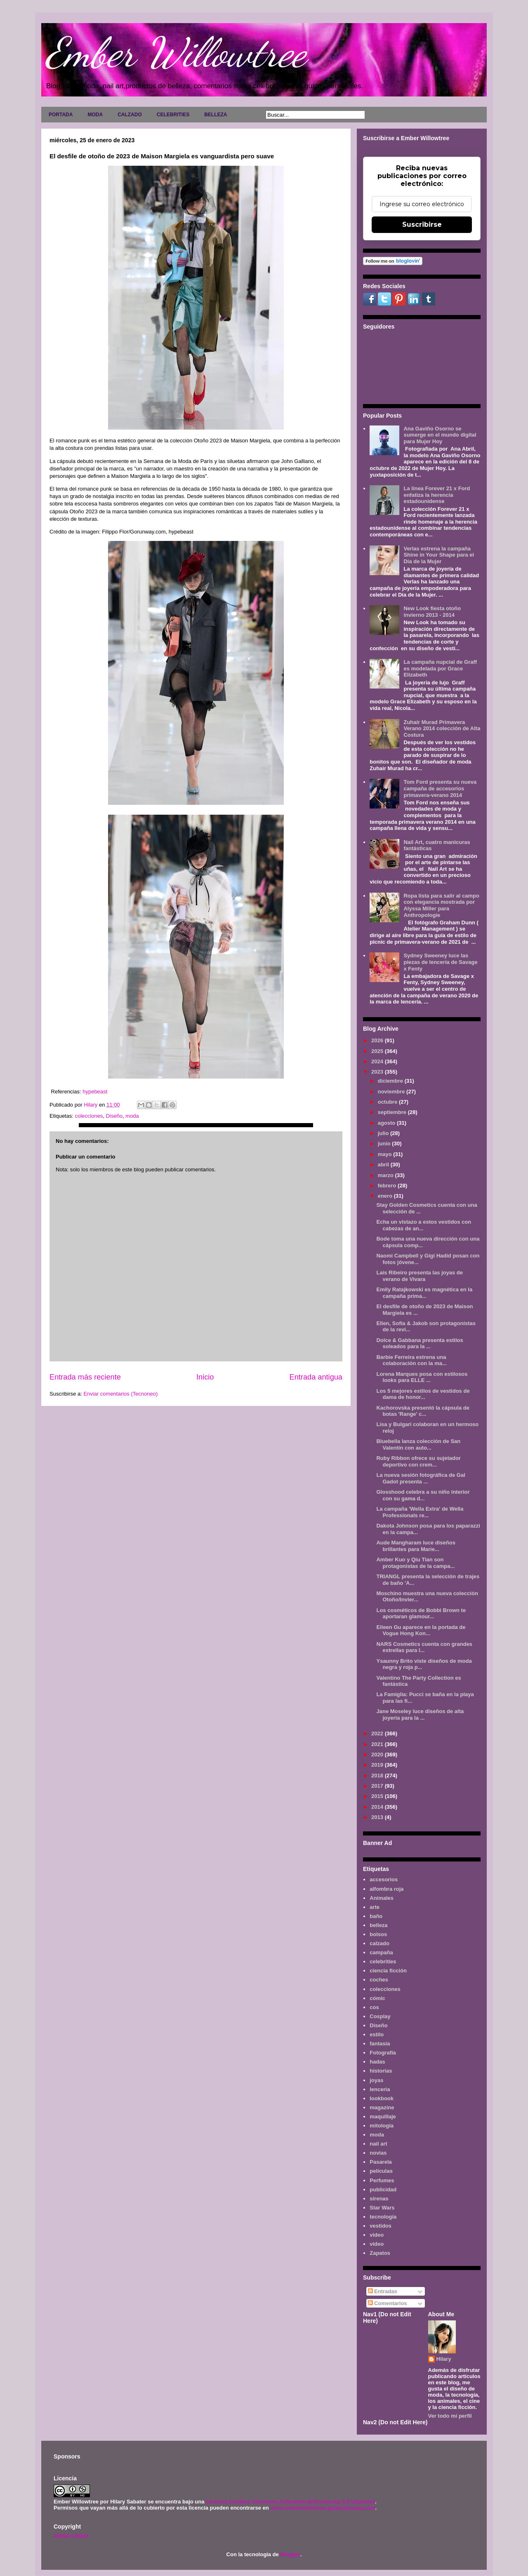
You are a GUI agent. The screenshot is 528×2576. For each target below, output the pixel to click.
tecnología (383, 2217)
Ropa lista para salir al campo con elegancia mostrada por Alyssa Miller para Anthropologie (441, 905)
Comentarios (387, 2303)
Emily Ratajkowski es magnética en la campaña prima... (424, 1292)
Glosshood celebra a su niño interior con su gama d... (422, 1495)
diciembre (391, 1081)
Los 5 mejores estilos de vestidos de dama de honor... (422, 1394)
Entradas (382, 2291)
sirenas (379, 2198)
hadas (377, 2062)
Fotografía (383, 2053)
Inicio (205, 1377)
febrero (388, 1185)
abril (384, 1164)
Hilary (443, 2359)
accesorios (384, 1879)
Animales (382, 1898)
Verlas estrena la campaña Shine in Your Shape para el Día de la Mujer (438, 554)
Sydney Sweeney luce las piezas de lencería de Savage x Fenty (440, 961)
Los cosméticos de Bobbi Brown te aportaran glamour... (421, 1613)
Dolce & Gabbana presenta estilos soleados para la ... (419, 1343)
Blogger (290, 2554)
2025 (378, 1051)
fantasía (380, 2043)
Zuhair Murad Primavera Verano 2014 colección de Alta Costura (441, 728)
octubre (388, 1102)
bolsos (378, 1934)
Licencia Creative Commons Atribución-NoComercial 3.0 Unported (290, 2501)
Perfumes (382, 2180)
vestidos (380, 2226)
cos (374, 2007)
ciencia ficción (388, 1970)
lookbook (382, 2098)
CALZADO (130, 115)
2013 (378, 1817)
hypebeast (94, 1091)
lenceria (380, 2089)
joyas (376, 2080)
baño (376, 1916)
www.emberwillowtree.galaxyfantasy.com (322, 2508)
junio (385, 1143)
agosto (387, 1123)
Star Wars (382, 2208)
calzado (379, 1943)
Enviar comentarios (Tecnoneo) (120, 1394)
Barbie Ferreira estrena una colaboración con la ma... (411, 1360)
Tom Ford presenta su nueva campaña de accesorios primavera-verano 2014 (439, 788)
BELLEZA (215, 115)
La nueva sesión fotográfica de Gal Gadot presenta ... (420, 1478)
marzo (386, 1175)
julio (384, 1133)
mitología (382, 2125)
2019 (378, 1765)
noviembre (392, 1091)
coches (379, 1980)
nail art (378, 2144)
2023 (378, 1072)
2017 (378, 1786)
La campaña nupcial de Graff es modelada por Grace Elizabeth (440, 668)
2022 (378, 1733)
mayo (386, 1154)
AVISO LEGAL (72, 2536)
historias (381, 2071)
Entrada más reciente (85, 1377)
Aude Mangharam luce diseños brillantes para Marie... (415, 1545)
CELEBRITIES (173, 115)
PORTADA (61, 115)
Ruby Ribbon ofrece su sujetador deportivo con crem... (418, 1461)
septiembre (393, 1112)
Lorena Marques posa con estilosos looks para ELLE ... (421, 1377)
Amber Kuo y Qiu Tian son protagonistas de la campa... (415, 1562)
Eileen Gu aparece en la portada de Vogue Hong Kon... (420, 1630)
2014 (378, 1807)
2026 (378, 1040)
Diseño (114, 1116)
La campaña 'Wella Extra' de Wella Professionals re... (419, 1512)
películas (381, 2171)
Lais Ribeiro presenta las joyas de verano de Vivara (419, 1275)
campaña (381, 1952)
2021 (378, 1744)
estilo (377, 2034)
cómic (377, 1998)
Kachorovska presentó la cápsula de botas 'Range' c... (422, 1411)
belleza (378, 1925)
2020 (378, 1754)
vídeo (377, 2244)
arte (375, 1907)
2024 (378, 1061)
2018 (378, 1775)
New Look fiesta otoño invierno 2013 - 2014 (432, 611)
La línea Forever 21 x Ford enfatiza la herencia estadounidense (436, 494)
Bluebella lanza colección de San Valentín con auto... (418, 1444)
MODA (95, 115)
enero (386, 1196)
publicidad (383, 2189)
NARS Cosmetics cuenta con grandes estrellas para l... (424, 1647)
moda (132, 1116)
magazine (382, 2107)
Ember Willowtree (175, 52)
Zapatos (380, 2253)
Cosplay (380, 2016)
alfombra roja (386, 1889)
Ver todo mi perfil (450, 2416)
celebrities (383, 1961)
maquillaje (383, 2116)
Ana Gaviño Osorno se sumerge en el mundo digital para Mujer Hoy (439, 434)
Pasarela (381, 2162)
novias (378, 2153)
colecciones (89, 1116)
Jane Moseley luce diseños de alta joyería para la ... (420, 1714)
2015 (378, 1796)
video (377, 2235)
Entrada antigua (316, 1377)
